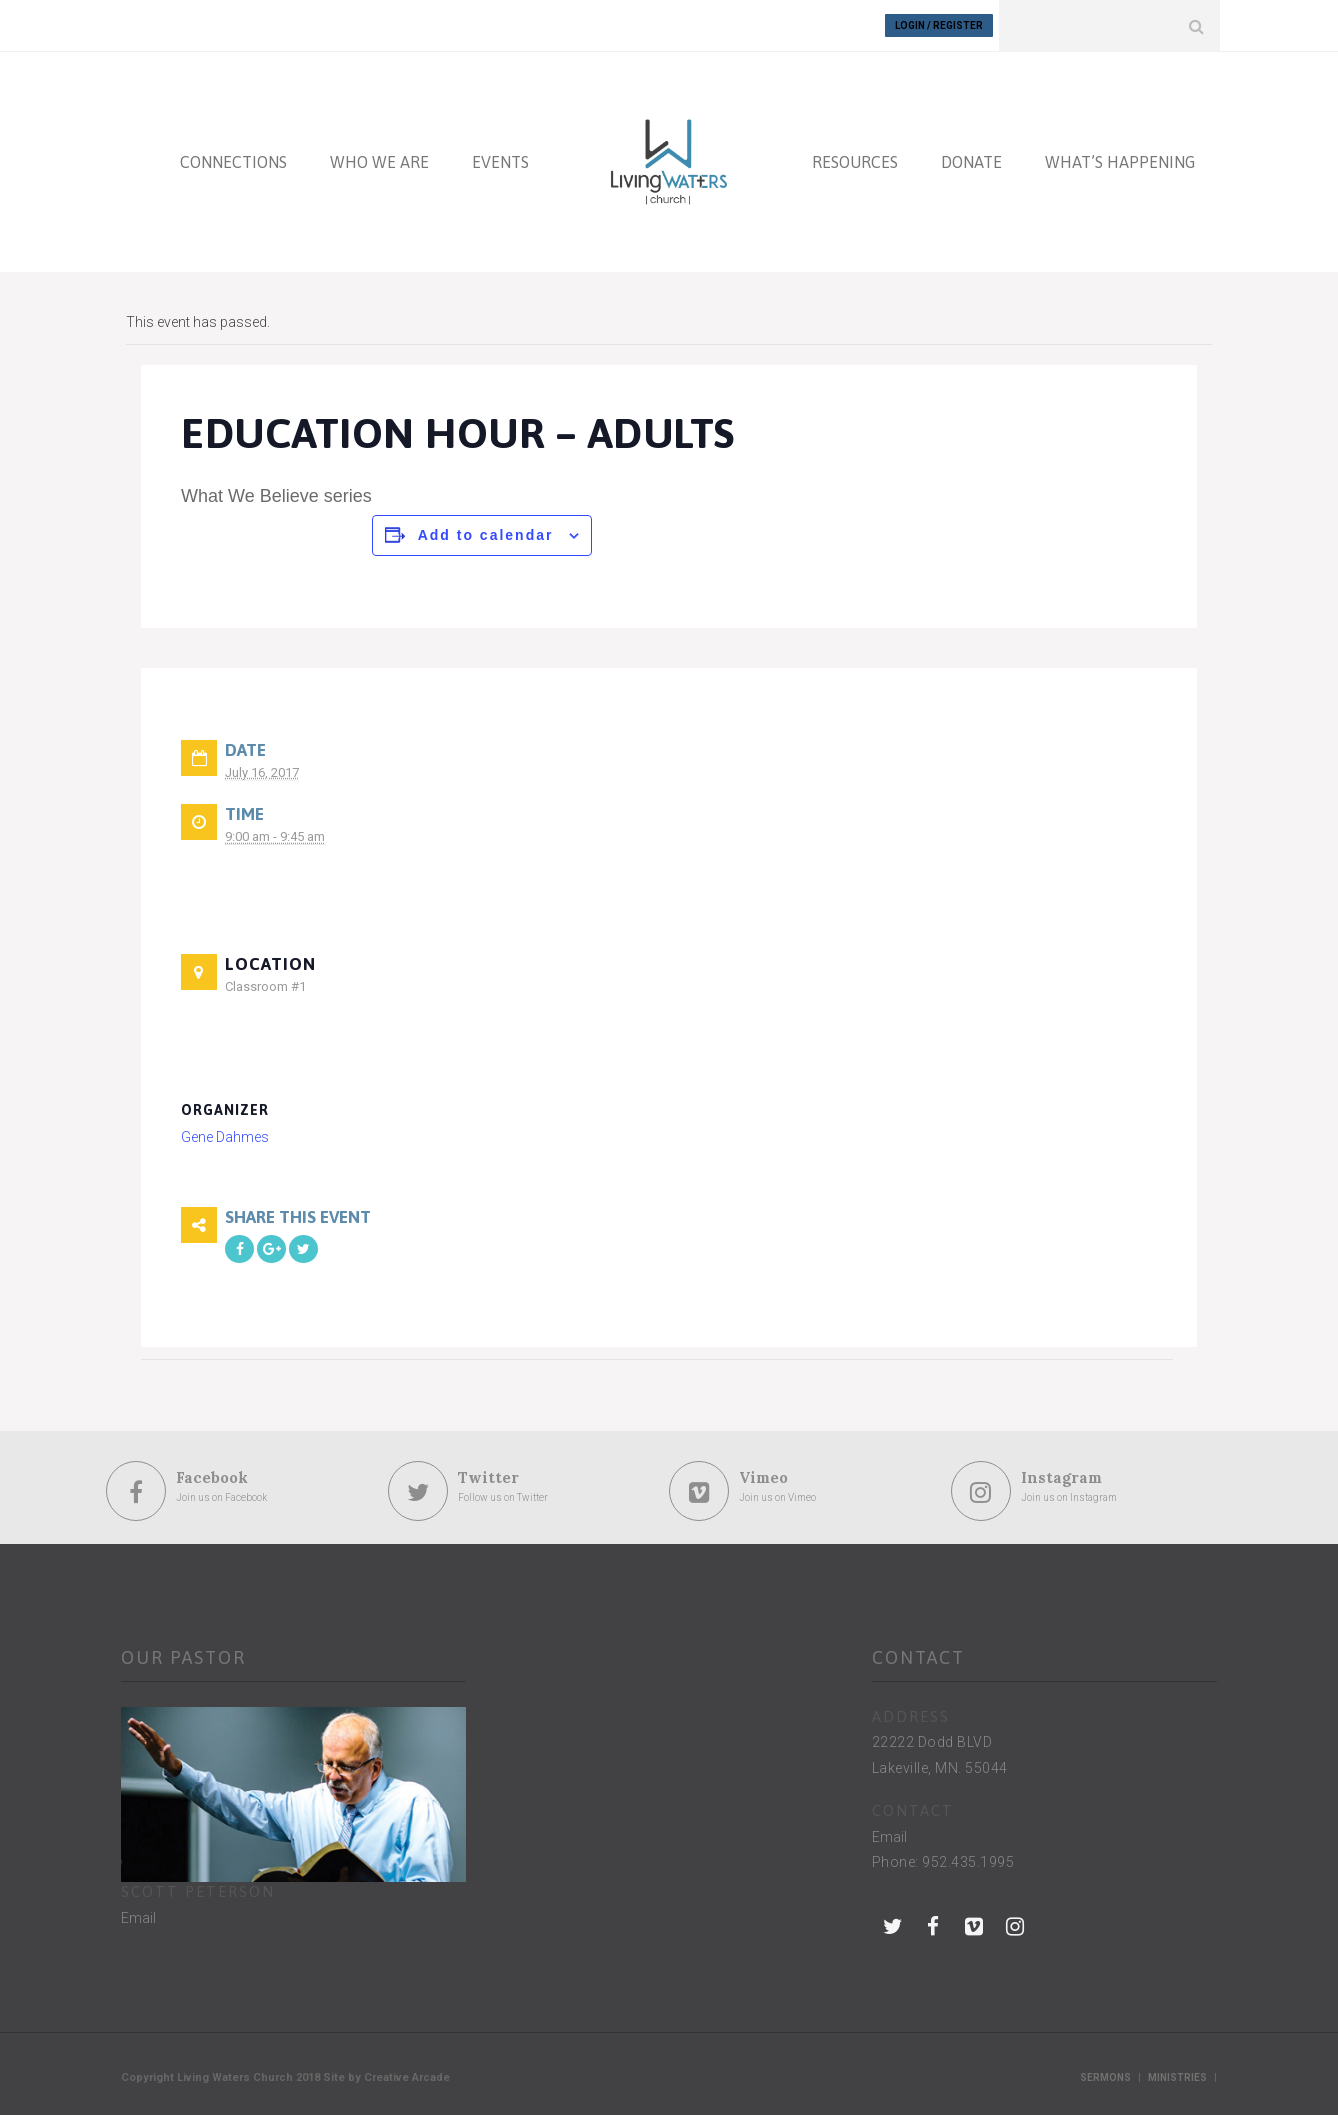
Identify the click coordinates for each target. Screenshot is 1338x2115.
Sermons (1105, 2077)
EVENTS (500, 162)
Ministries (1177, 2077)
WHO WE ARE (379, 162)
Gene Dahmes (225, 1137)
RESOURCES (855, 162)
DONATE (971, 162)
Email (138, 1918)
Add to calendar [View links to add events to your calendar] (486, 535)
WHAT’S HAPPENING (1120, 162)
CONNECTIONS (233, 162)
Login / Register (939, 25)
